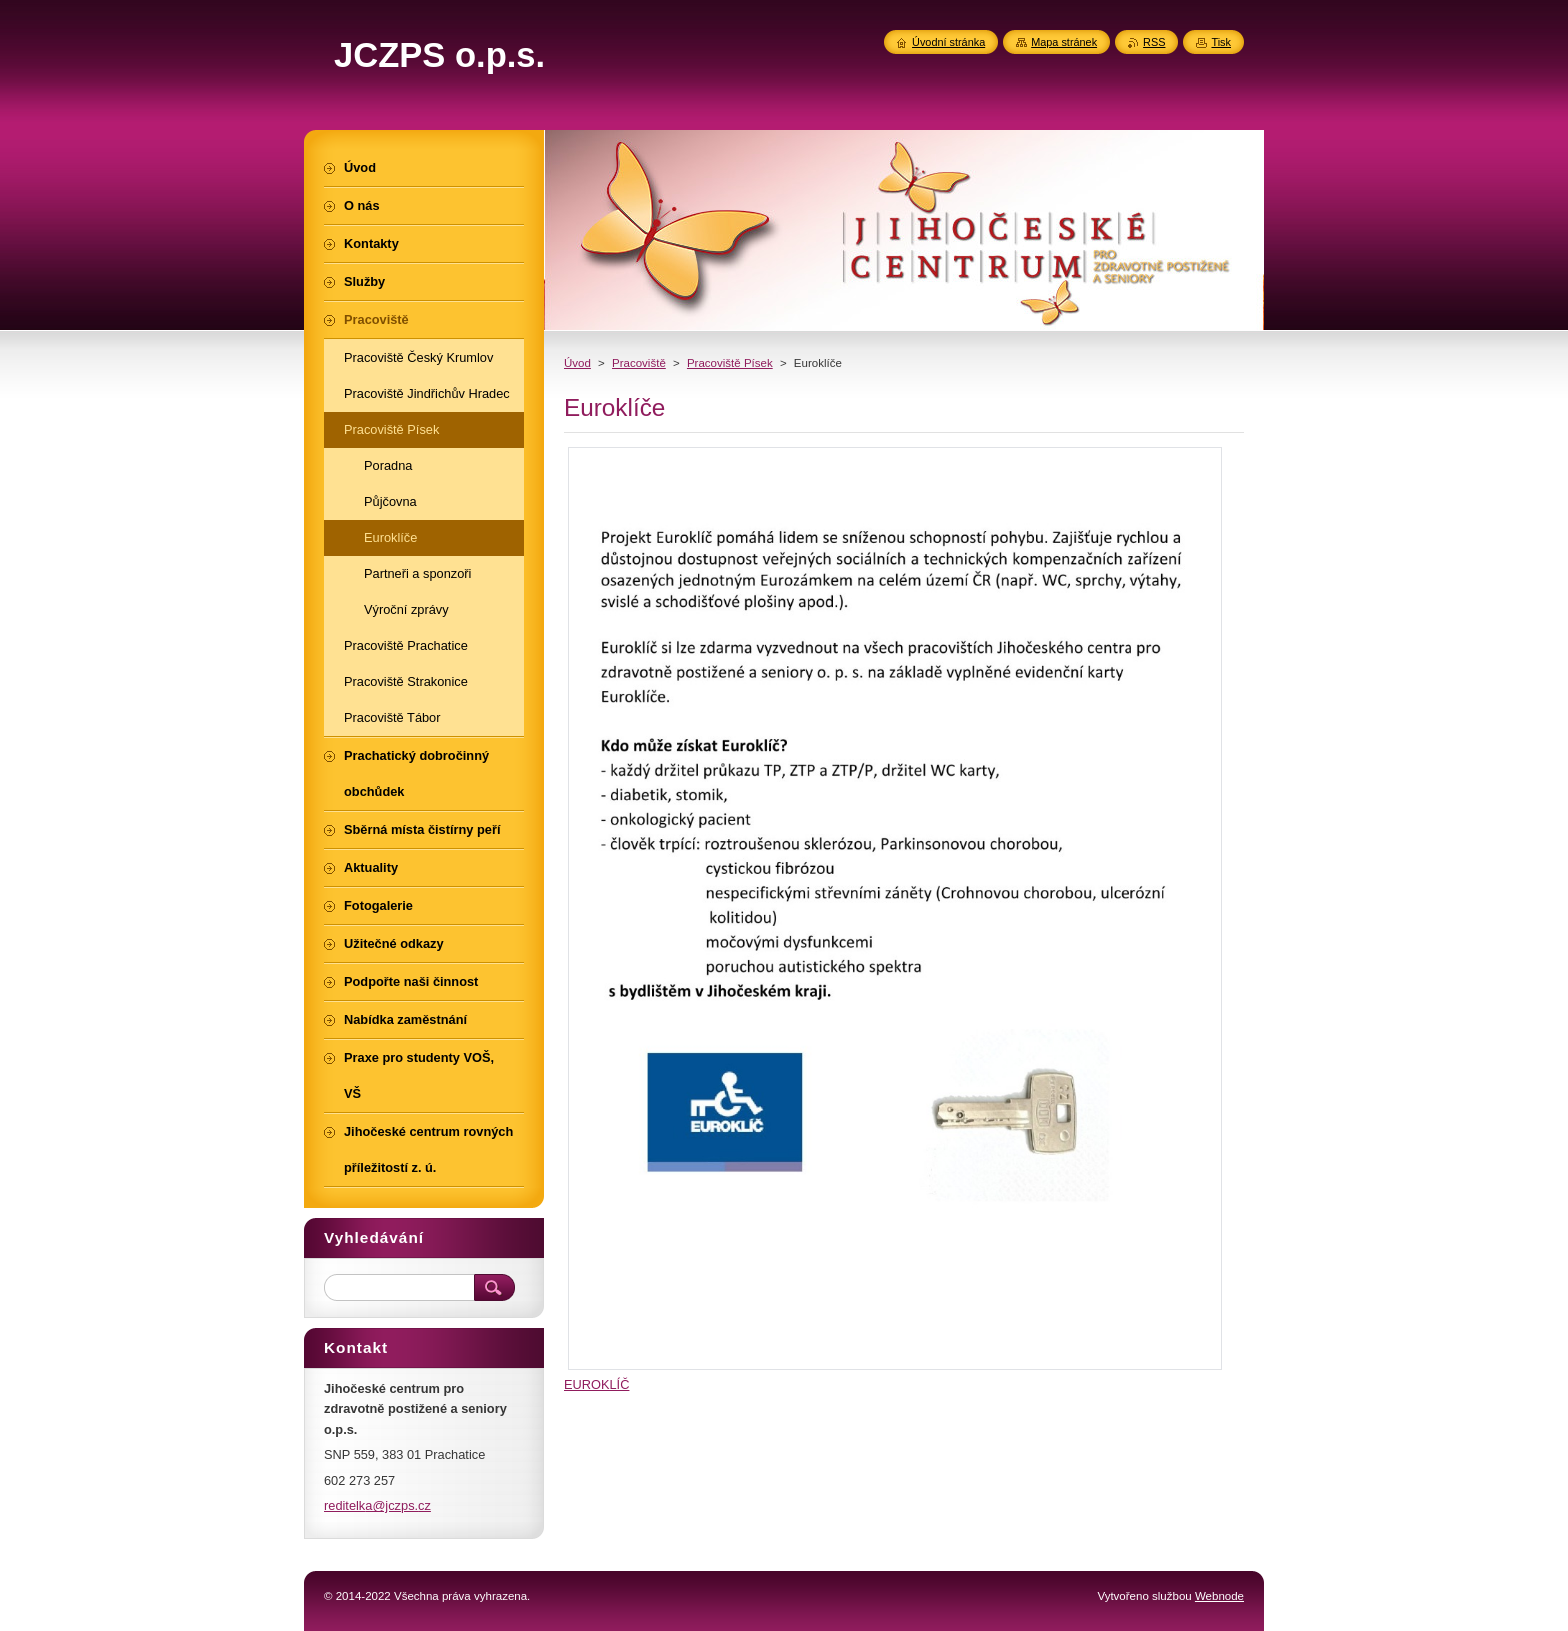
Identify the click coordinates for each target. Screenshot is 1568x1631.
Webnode (1219, 1596)
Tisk (1221, 42)
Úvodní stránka (948, 42)
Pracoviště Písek (730, 363)
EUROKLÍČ (596, 1384)
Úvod (577, 363)
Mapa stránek (1064, 42)
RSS (1154, 42)
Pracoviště (639, 363)
